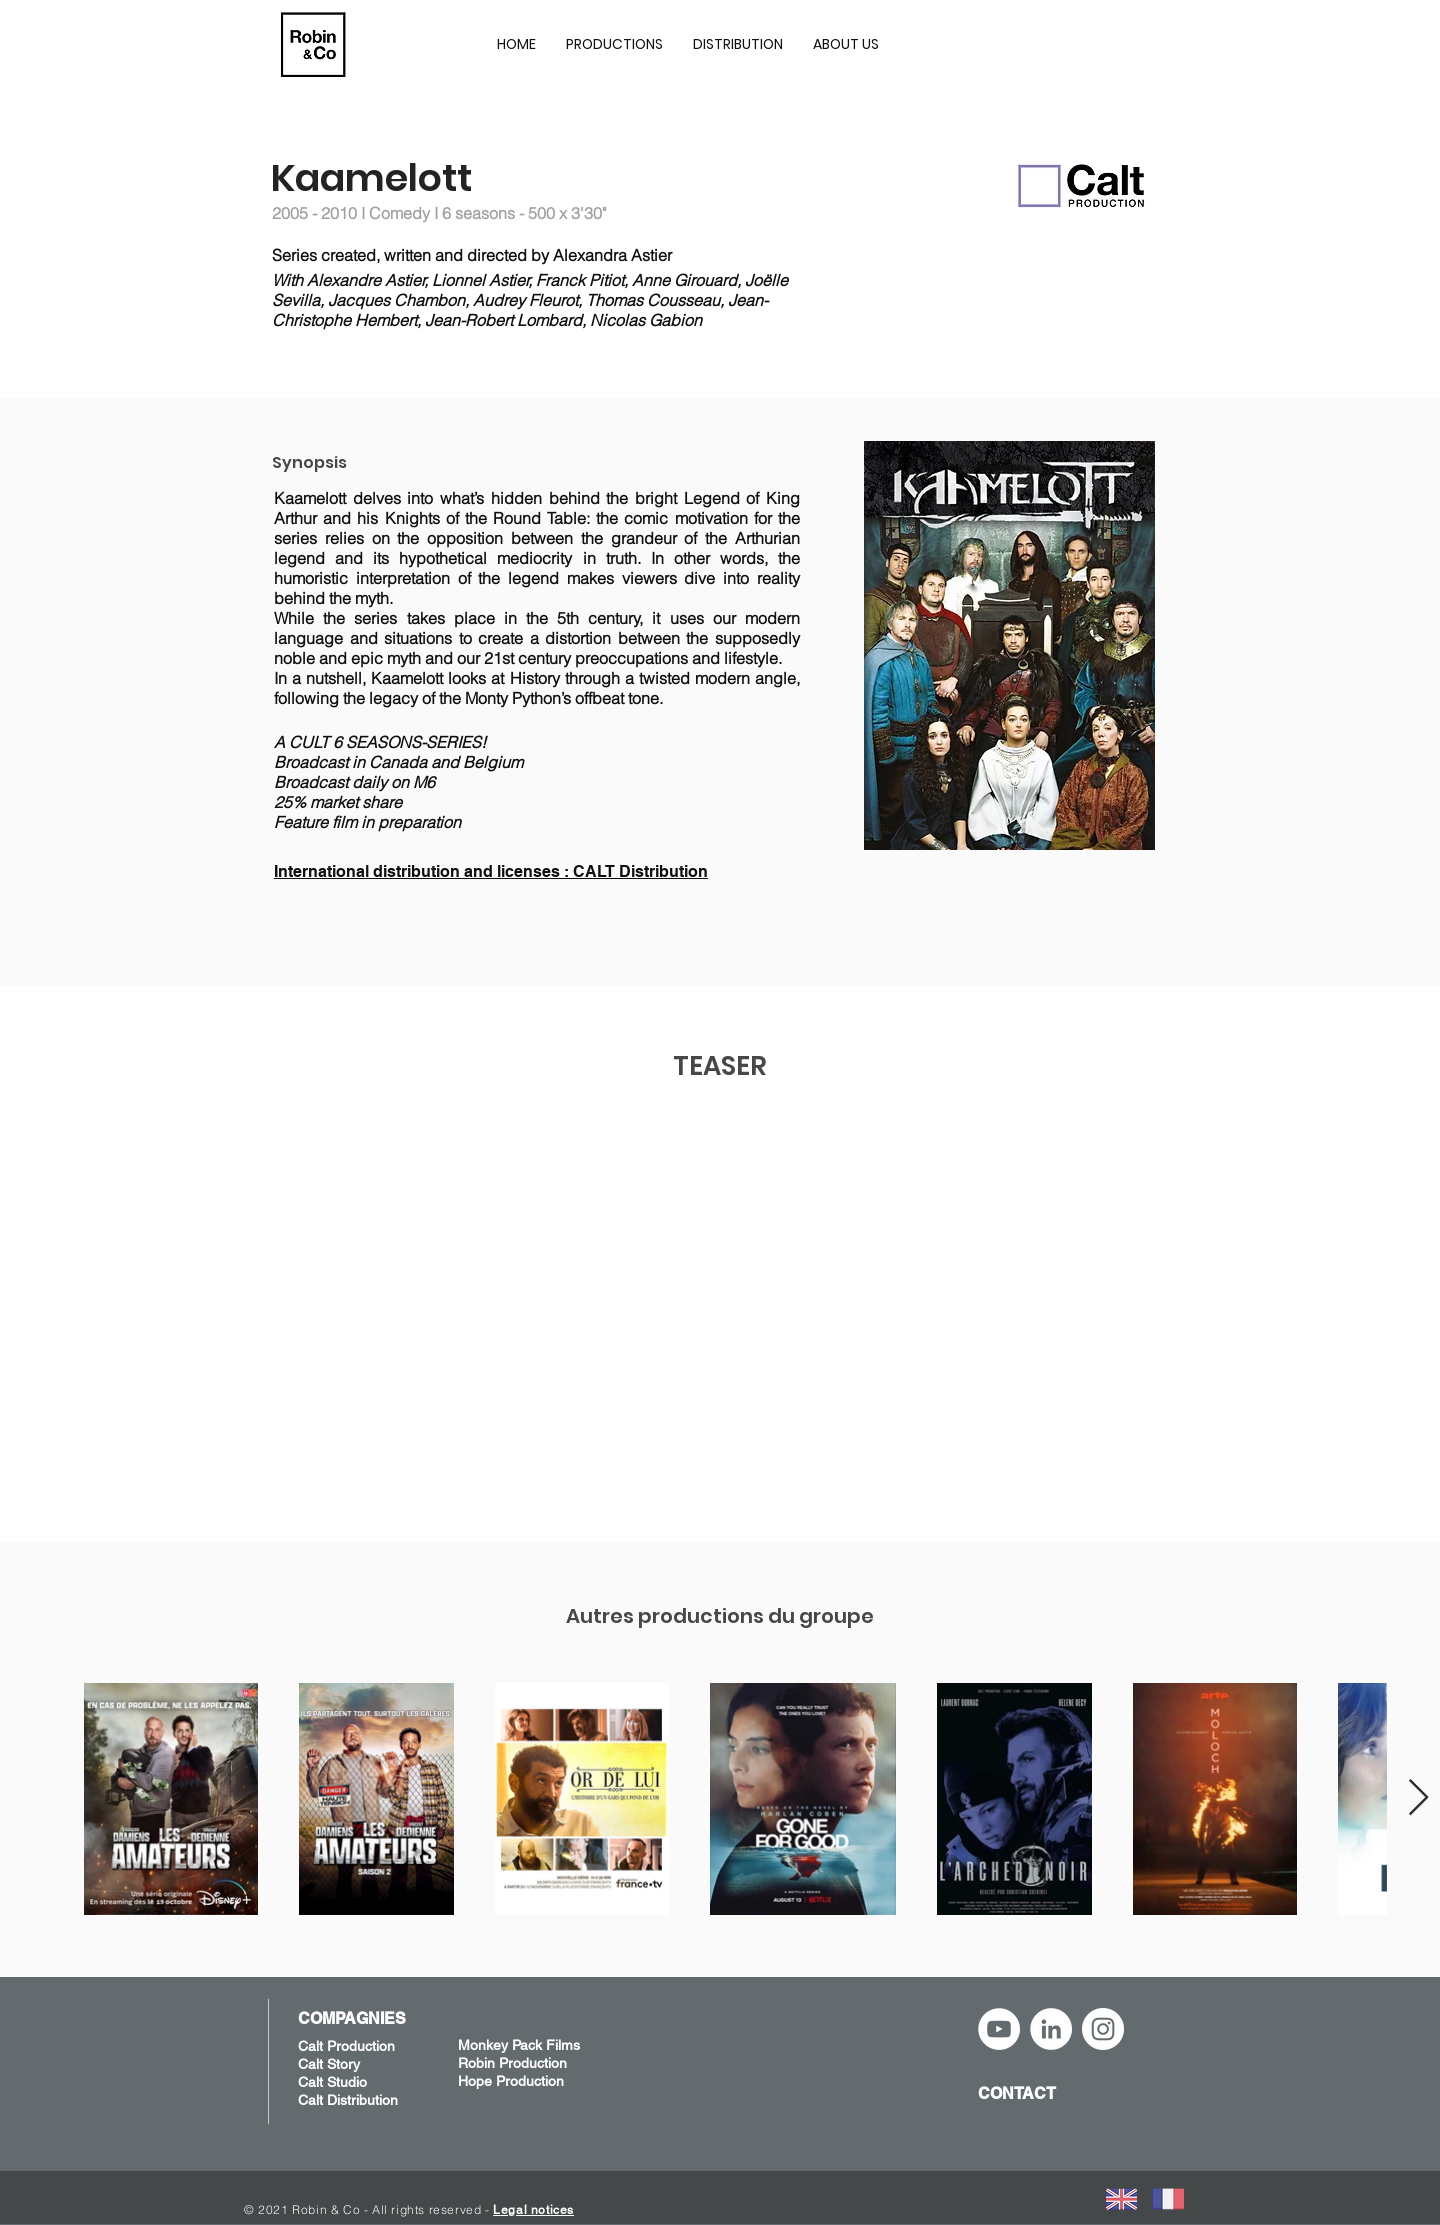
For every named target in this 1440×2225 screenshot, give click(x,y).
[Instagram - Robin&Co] (1103, 2029)
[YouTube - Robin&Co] (999, 2029)
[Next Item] (1418, 1798)
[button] (614, 44)
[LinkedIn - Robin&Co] (1051, 2029)
